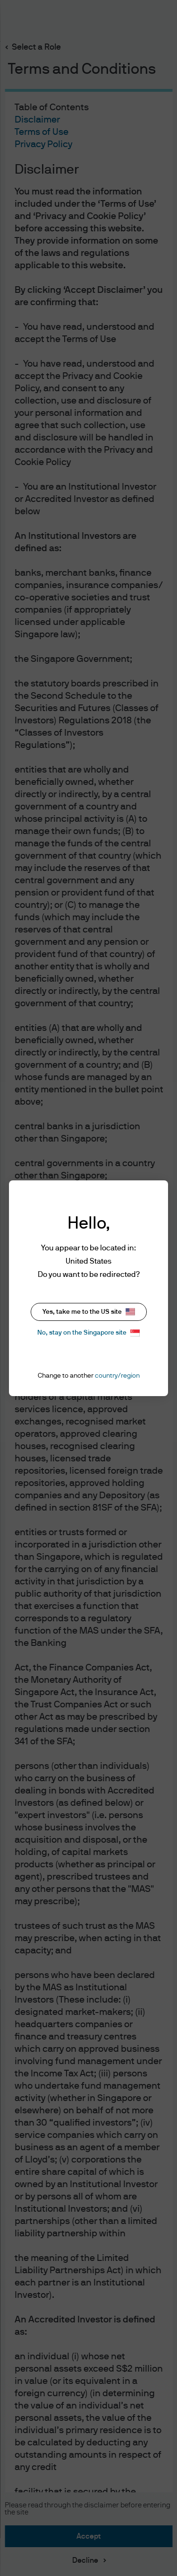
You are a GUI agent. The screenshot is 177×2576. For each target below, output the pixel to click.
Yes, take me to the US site (88, 1311)
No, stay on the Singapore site (88, 1332)
